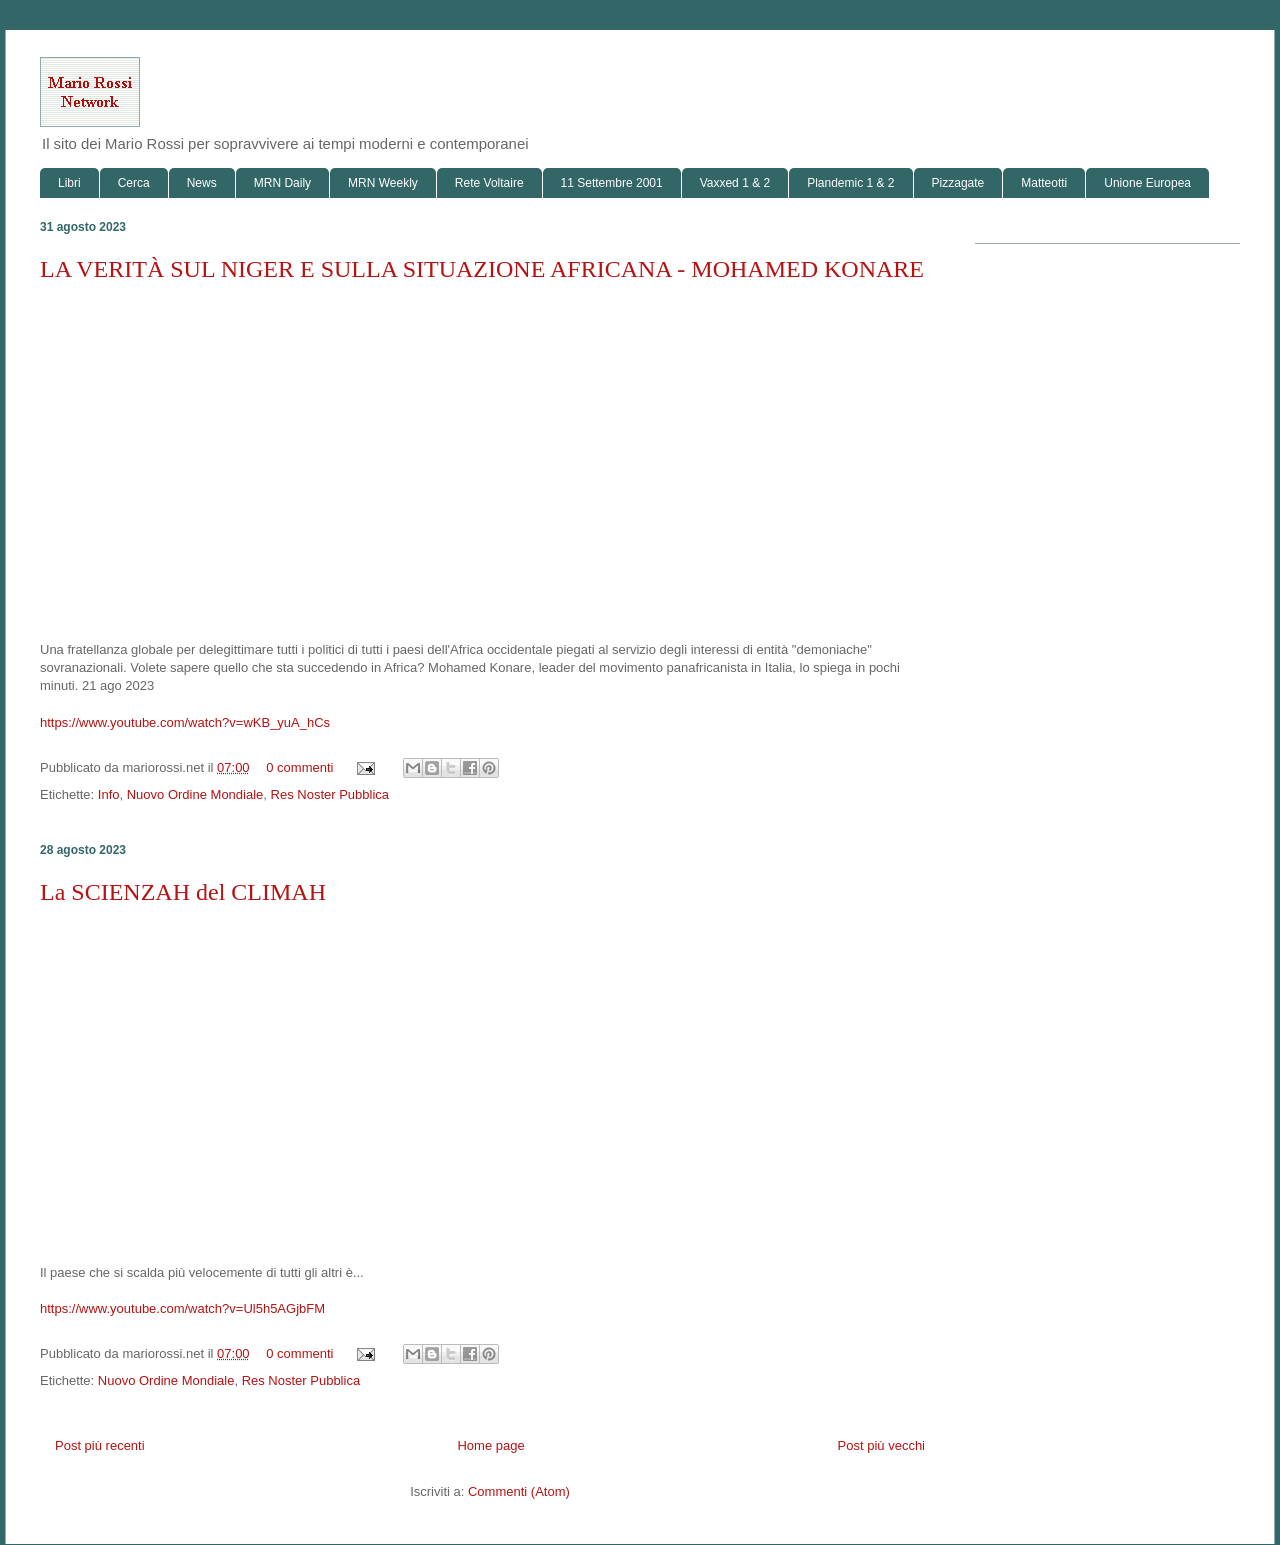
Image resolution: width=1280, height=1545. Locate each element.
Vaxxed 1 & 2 (735, 183)
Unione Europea (1147, 183)
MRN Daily (282, 183)
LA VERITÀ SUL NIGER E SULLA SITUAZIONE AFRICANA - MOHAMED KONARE (482, 269)
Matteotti (1044, 183)
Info (109, 794)
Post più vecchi (881, 1445)
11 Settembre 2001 (612, 183)
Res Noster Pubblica (330, 794)
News (202, 183)
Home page (490, 1445)
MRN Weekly (383, 183)
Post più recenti (100, 1445)
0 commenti (299, 767)
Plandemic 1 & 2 (850, 183)
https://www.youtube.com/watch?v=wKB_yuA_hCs (185, 722)
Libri (69, 183)
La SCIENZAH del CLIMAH (183, 892)
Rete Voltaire (489, 183)
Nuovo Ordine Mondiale (195, 794)
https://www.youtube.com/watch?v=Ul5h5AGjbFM (182, 1308)
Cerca (134, 183)
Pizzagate (958, 183)
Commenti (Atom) (519, 1491)
